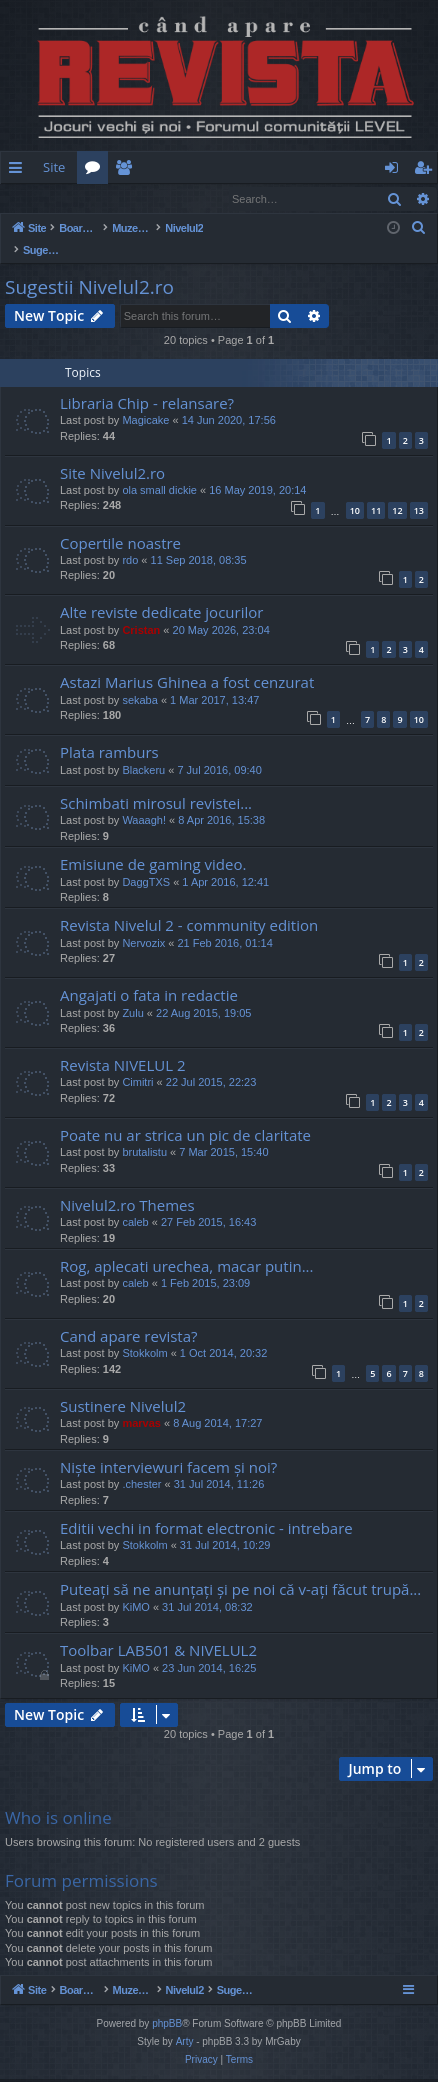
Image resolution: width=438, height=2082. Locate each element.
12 (397, 490)
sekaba (139, 680)
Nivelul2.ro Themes (127, 1185)
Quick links (19, 171)
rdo (130, 540)
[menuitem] (301, 167)
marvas (141, 1403)
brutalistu (144, 1132)
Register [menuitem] (427, 171)
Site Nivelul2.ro (112, 453)
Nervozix (143, 923)
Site (54, 167)
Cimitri (137, 1062)
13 (419, 490)
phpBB (167, 2026)
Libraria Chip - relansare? (147, 383)
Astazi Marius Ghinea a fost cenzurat (187, 662)
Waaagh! (144, 800)
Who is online (58, 1797)
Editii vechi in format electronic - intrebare (206, 1508)
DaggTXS (146, 862)
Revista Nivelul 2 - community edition (189, 905)
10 (355, 490)
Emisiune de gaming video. (153, 844)
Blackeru (143, 750)
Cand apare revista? (129, 1316)
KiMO (136, 1587)
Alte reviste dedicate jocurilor (161, 592)
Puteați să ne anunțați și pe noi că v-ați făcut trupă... (240, 1569)
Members (127, 171)
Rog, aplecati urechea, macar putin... (186, 1246)
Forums (96, 171)
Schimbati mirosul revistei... (156, 783)
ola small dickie (159, 470)
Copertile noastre (120, 523)
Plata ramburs (109, 732)
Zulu (132, 993)
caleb (135, 1202)
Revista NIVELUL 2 (123, 1045)
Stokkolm (144, 1333)
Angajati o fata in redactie (149, 975)
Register (99, 198)
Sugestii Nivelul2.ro (89, 267)
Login (33, 198)
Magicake (145, 400)
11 (376, 490)
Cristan (141, 610)
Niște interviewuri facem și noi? (168, 1447)
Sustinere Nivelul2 (123, 1386)
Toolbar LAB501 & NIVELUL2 (158, 1630)
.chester (141, 1464)
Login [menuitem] (395, 171)
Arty (185, 2044)
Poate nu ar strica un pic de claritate (185, 1115)
